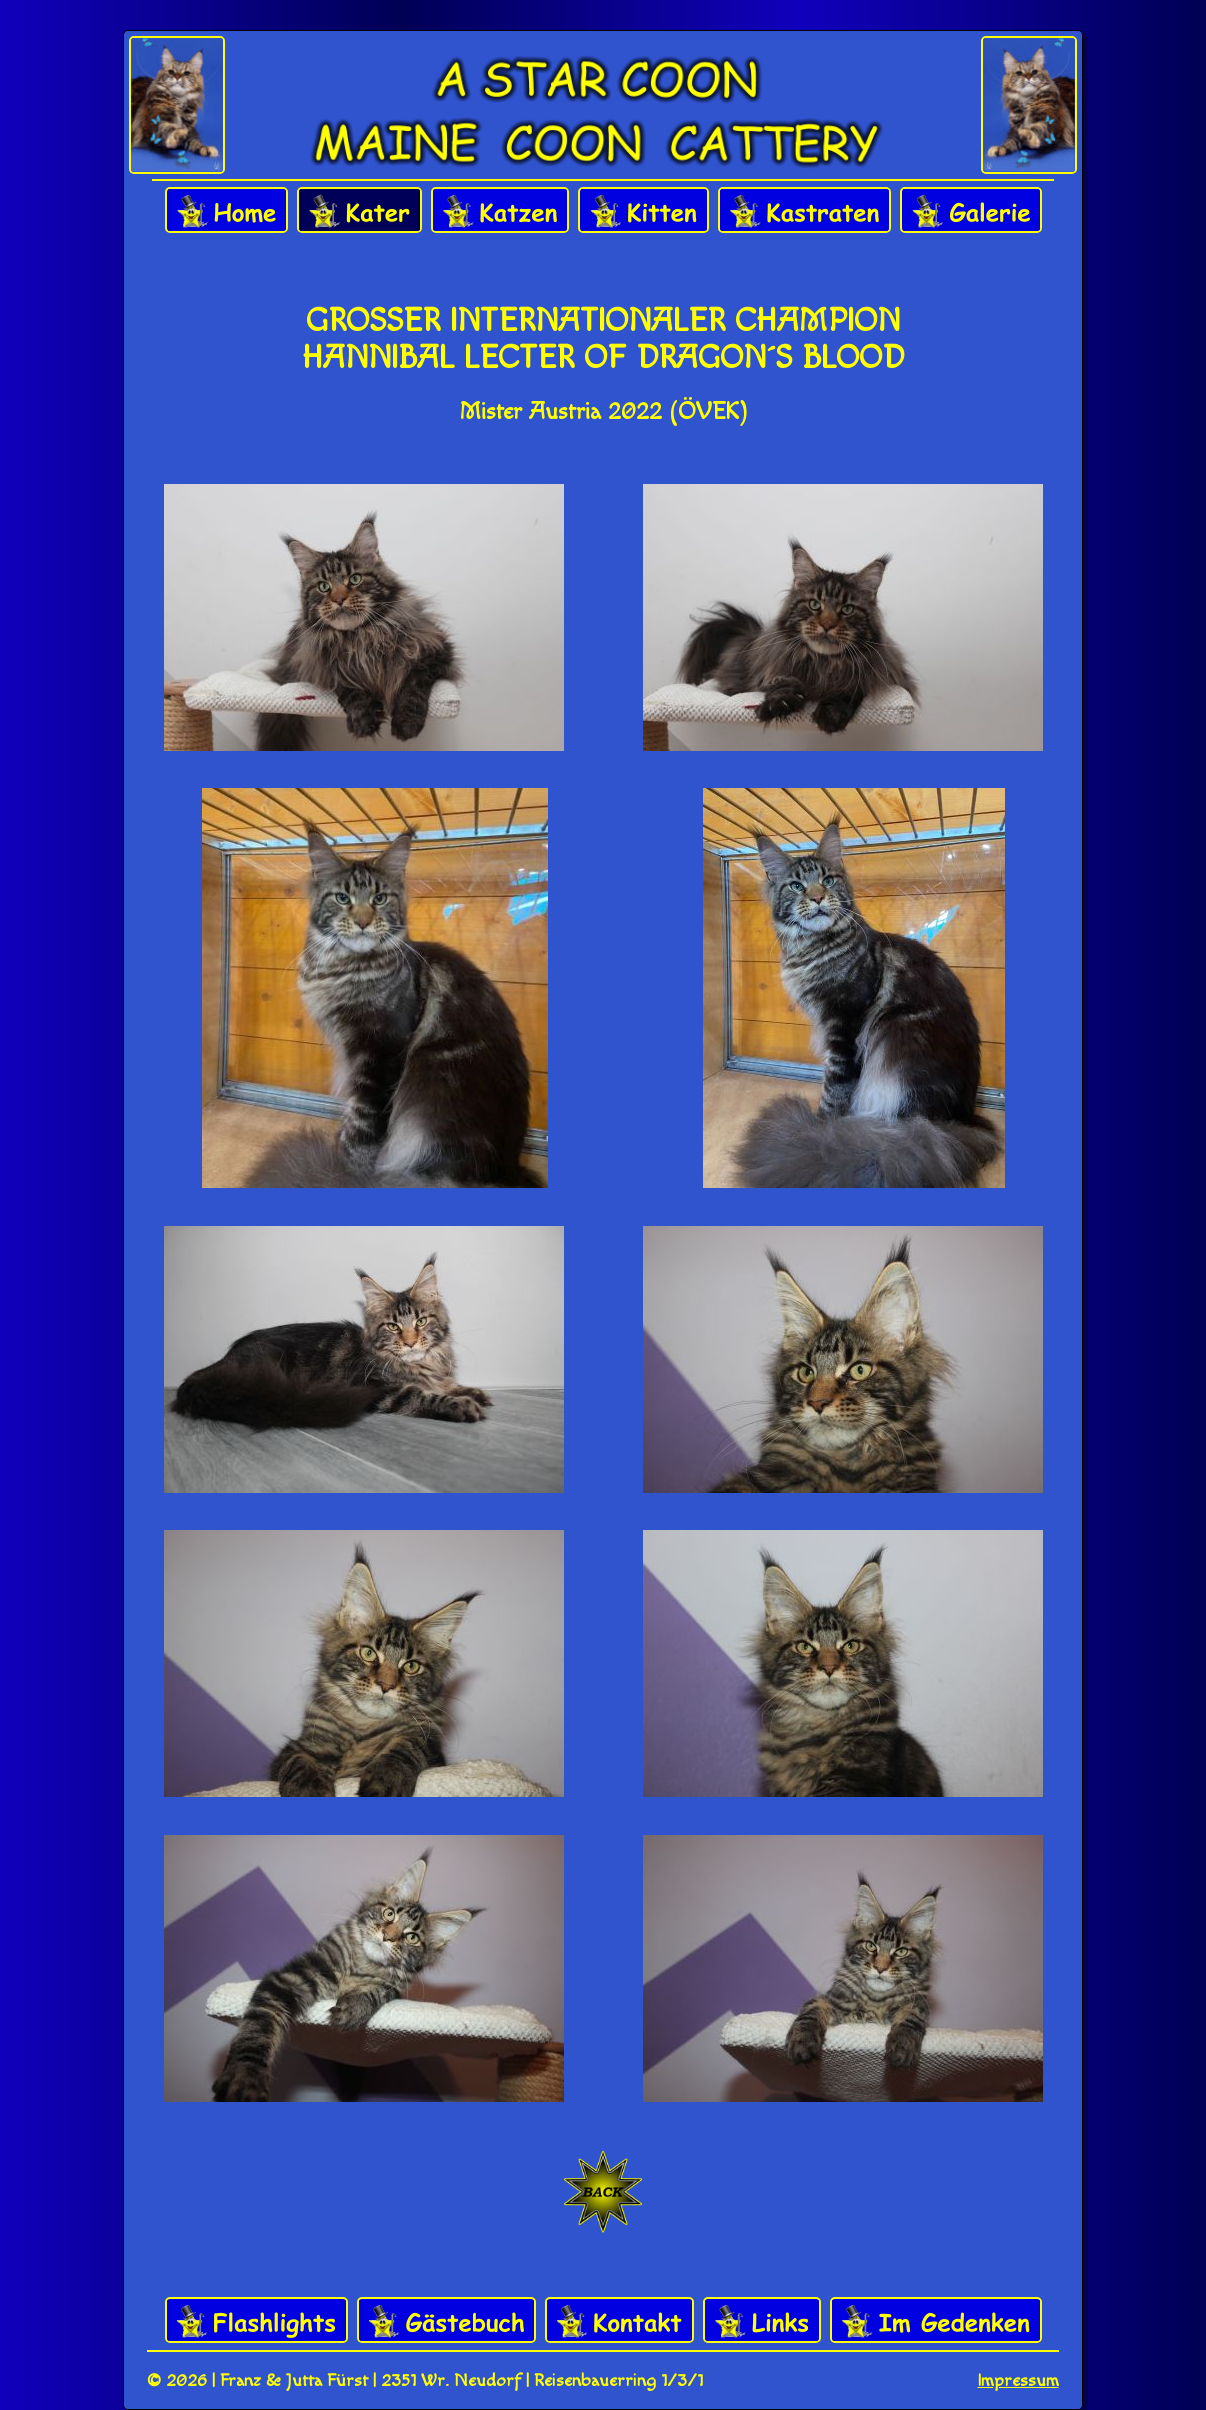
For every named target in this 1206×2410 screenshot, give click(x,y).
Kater (359, 211)
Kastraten (804, 211)
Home (226, 211)
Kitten (643, 211)
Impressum (1018, 2380)
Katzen (500, 211)
